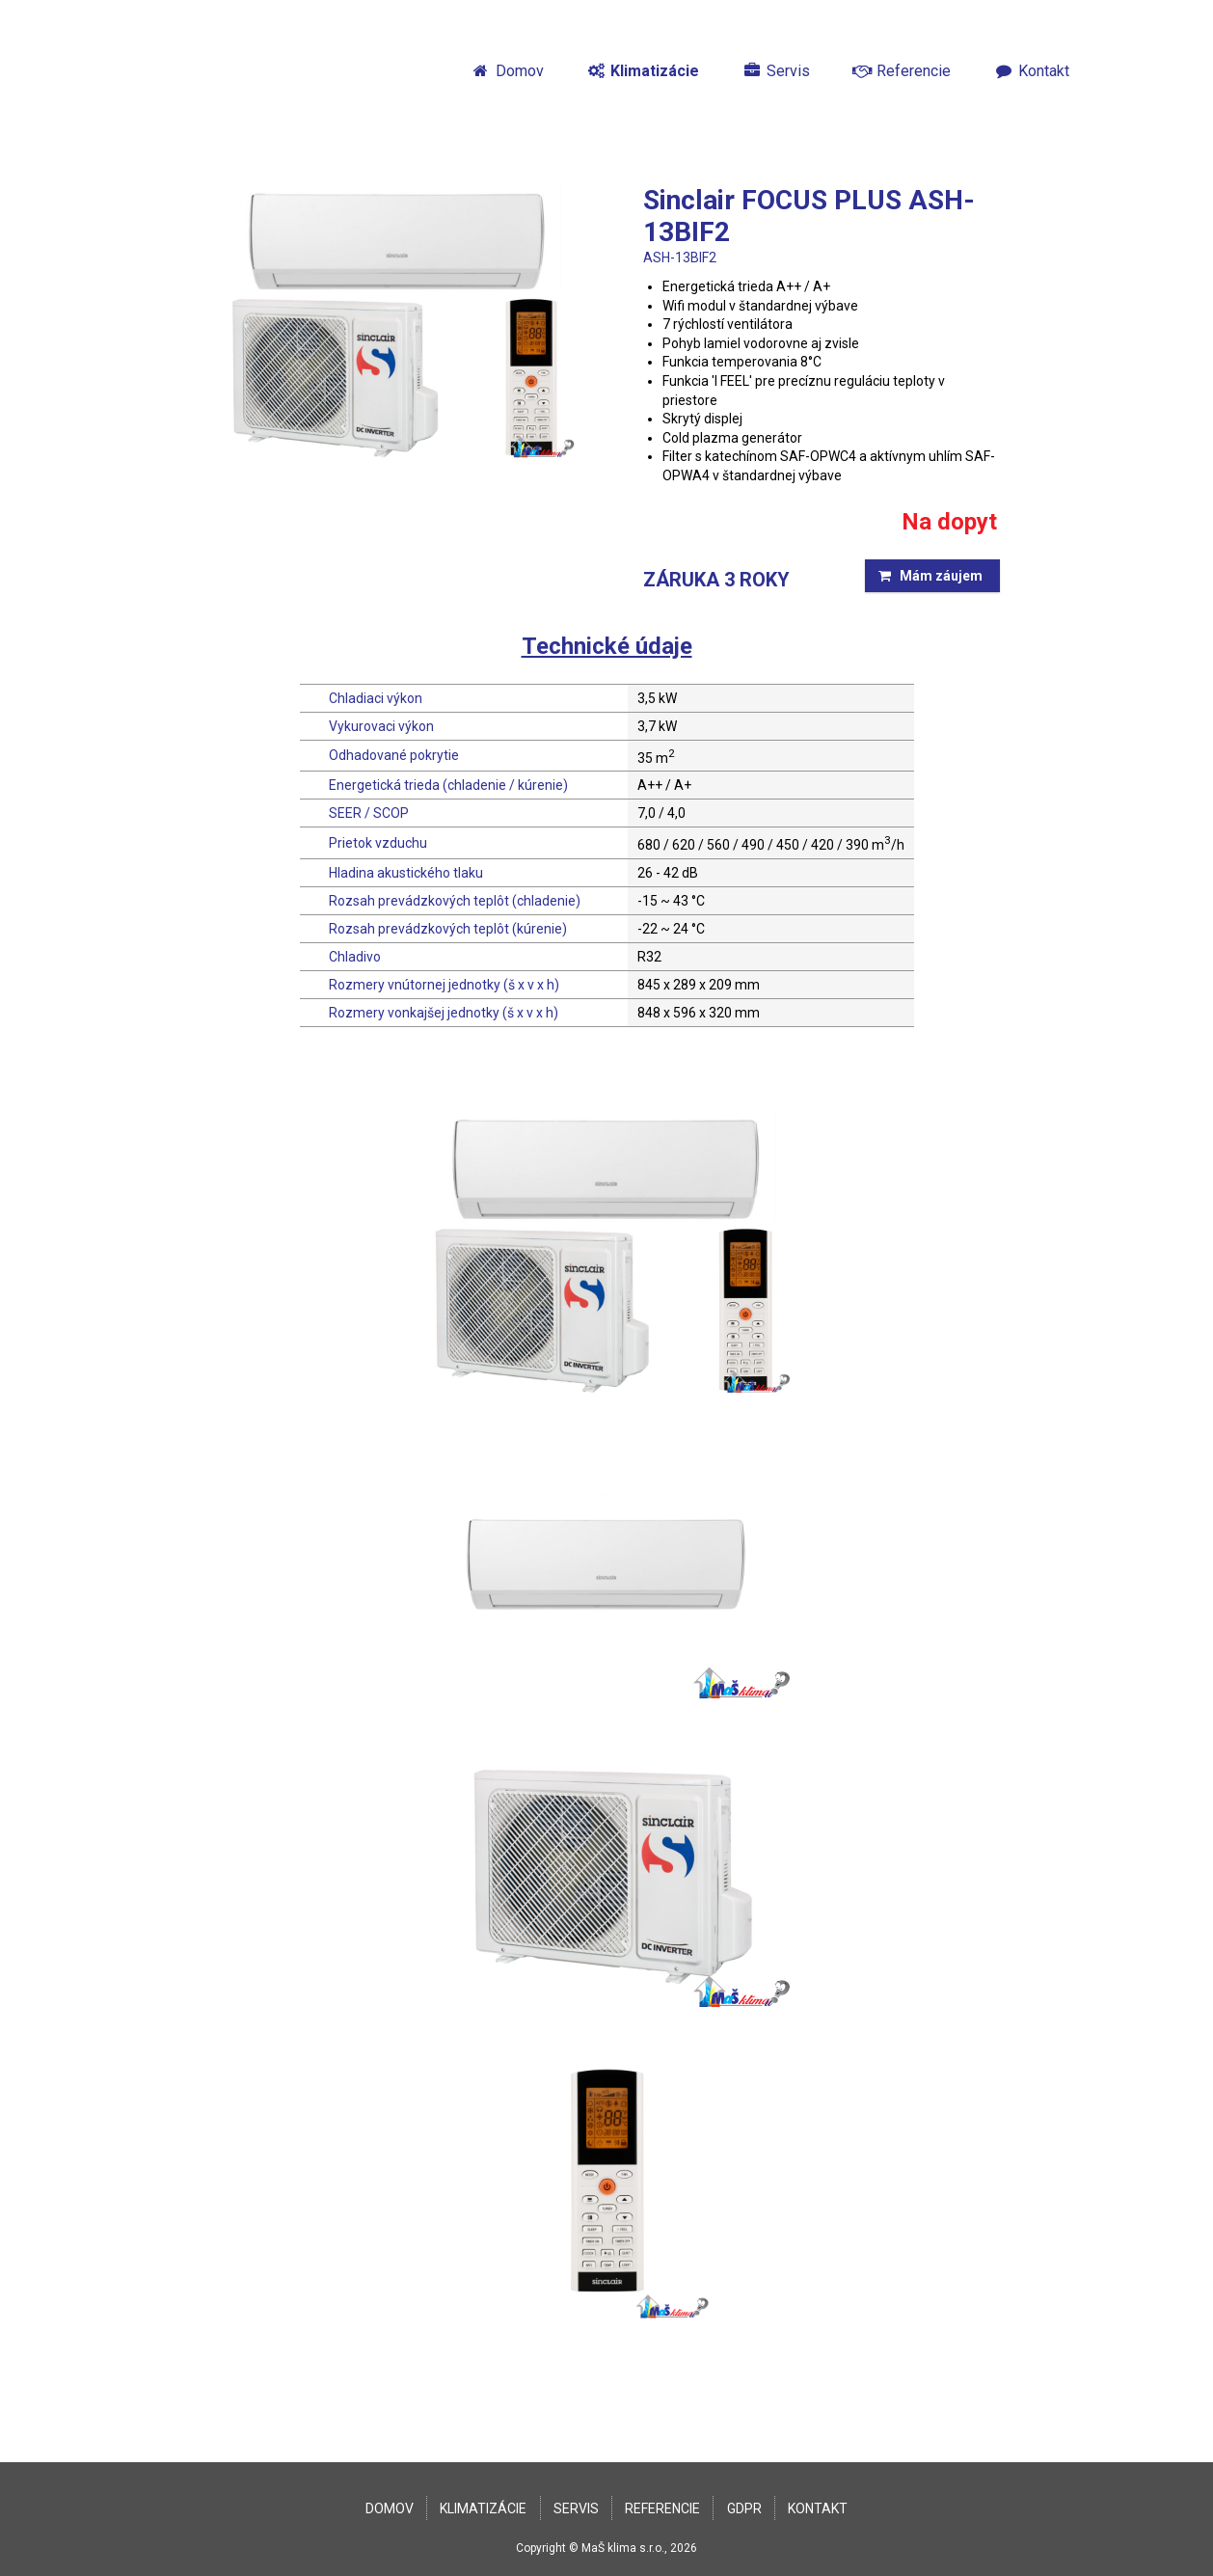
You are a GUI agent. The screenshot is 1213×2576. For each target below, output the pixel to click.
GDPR (744, 2508)
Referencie (902, 71)
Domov (507, 71)
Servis (775, 71)
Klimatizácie (643, 71)
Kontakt (1031, 71)
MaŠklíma (238, 70)
